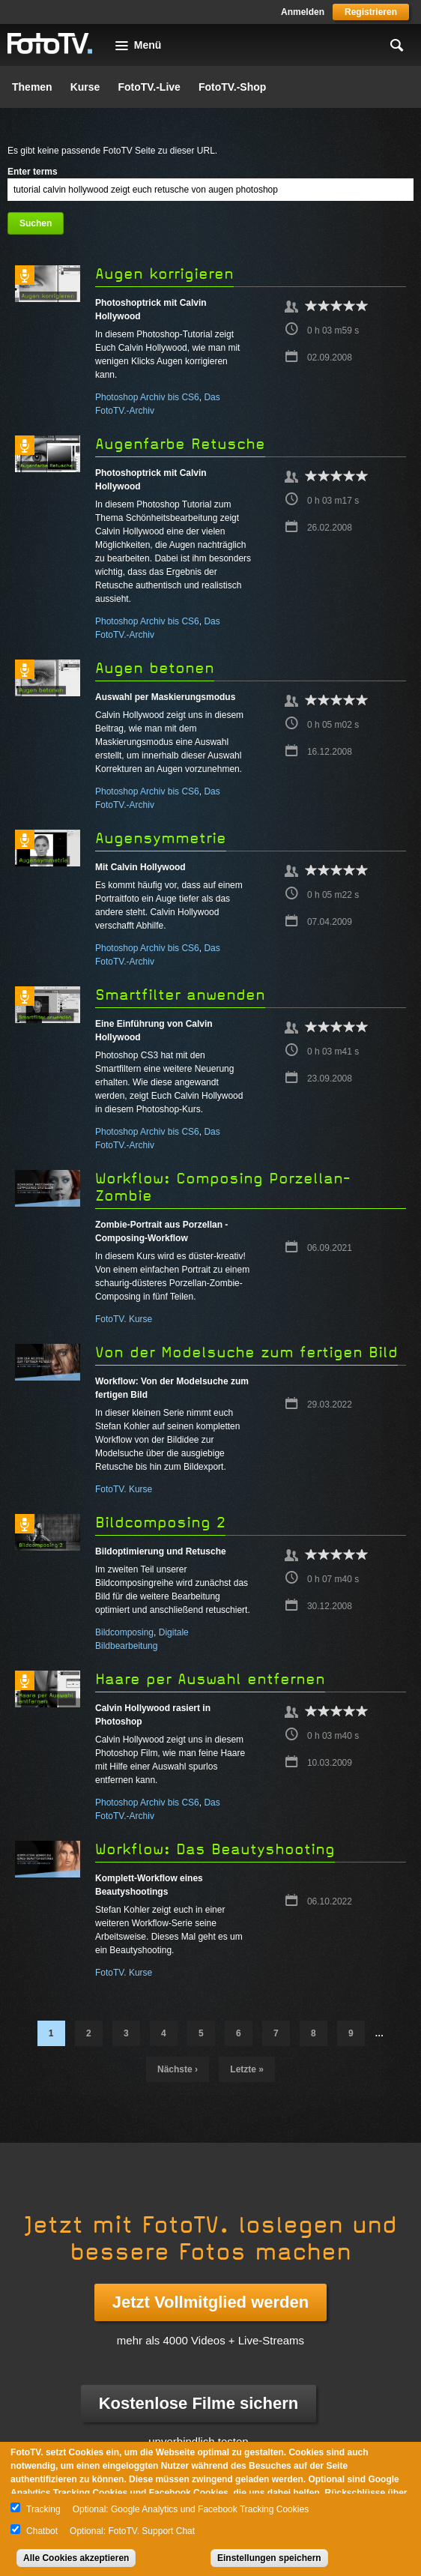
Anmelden (302, 12)
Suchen (35, 223)
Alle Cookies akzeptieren (76, 2558)
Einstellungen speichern (269, 2558)
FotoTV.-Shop (232, 87)
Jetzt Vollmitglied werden (210, 2302)
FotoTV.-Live (149, 87)
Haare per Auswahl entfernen (210, 1679)
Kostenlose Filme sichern (199, 2403)
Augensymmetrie (160, 838)
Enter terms (32, 171)
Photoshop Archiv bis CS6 (147, 397)
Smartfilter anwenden (180, 995)
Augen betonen (154, 668)
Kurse (85, 87)
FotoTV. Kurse (123, 1319)
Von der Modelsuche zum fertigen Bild (246, 1352)
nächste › (177, 2069)
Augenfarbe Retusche (180, 444)
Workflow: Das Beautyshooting (215, 1849)
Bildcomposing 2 (160, 1522)
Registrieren (371, 12)
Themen (32, 87)
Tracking (43, 2509)
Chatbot (42, 2531)
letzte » (247, 2069)
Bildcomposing (124, 1632)
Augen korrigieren (164, 274)
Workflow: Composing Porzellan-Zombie (223, 1187)
